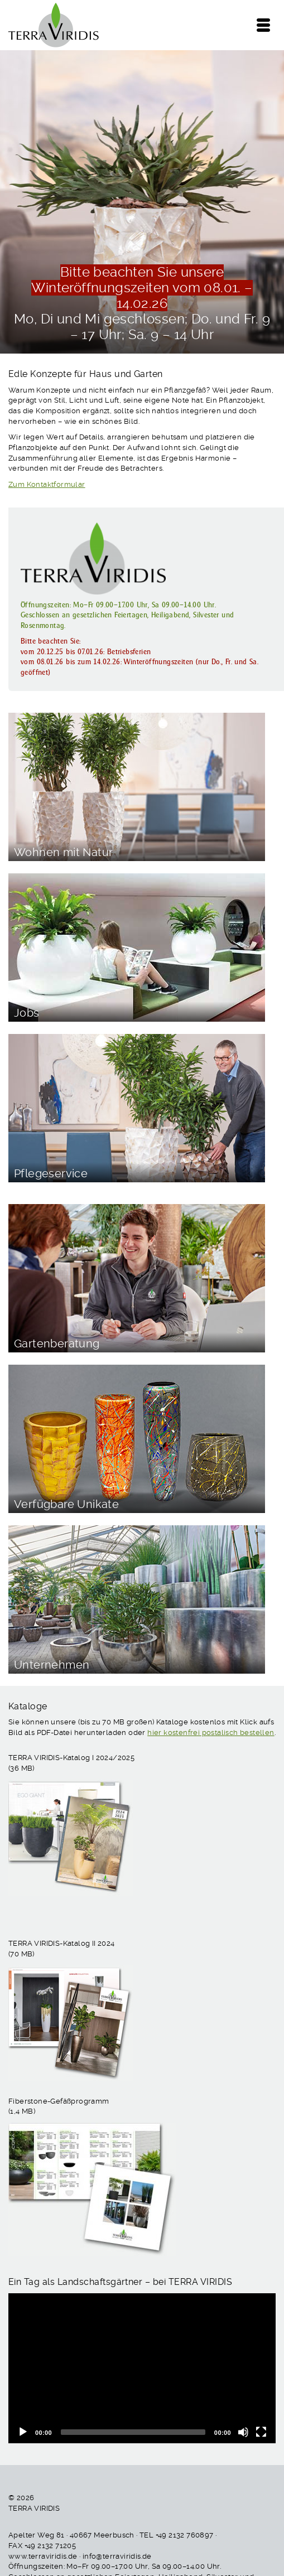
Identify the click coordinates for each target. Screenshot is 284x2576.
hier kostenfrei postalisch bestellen (210, 1732)
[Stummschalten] (243, 2432)
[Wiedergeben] (22, 2432)
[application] (142, 2368)
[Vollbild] (261, 2432)
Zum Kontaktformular (46, 484)
